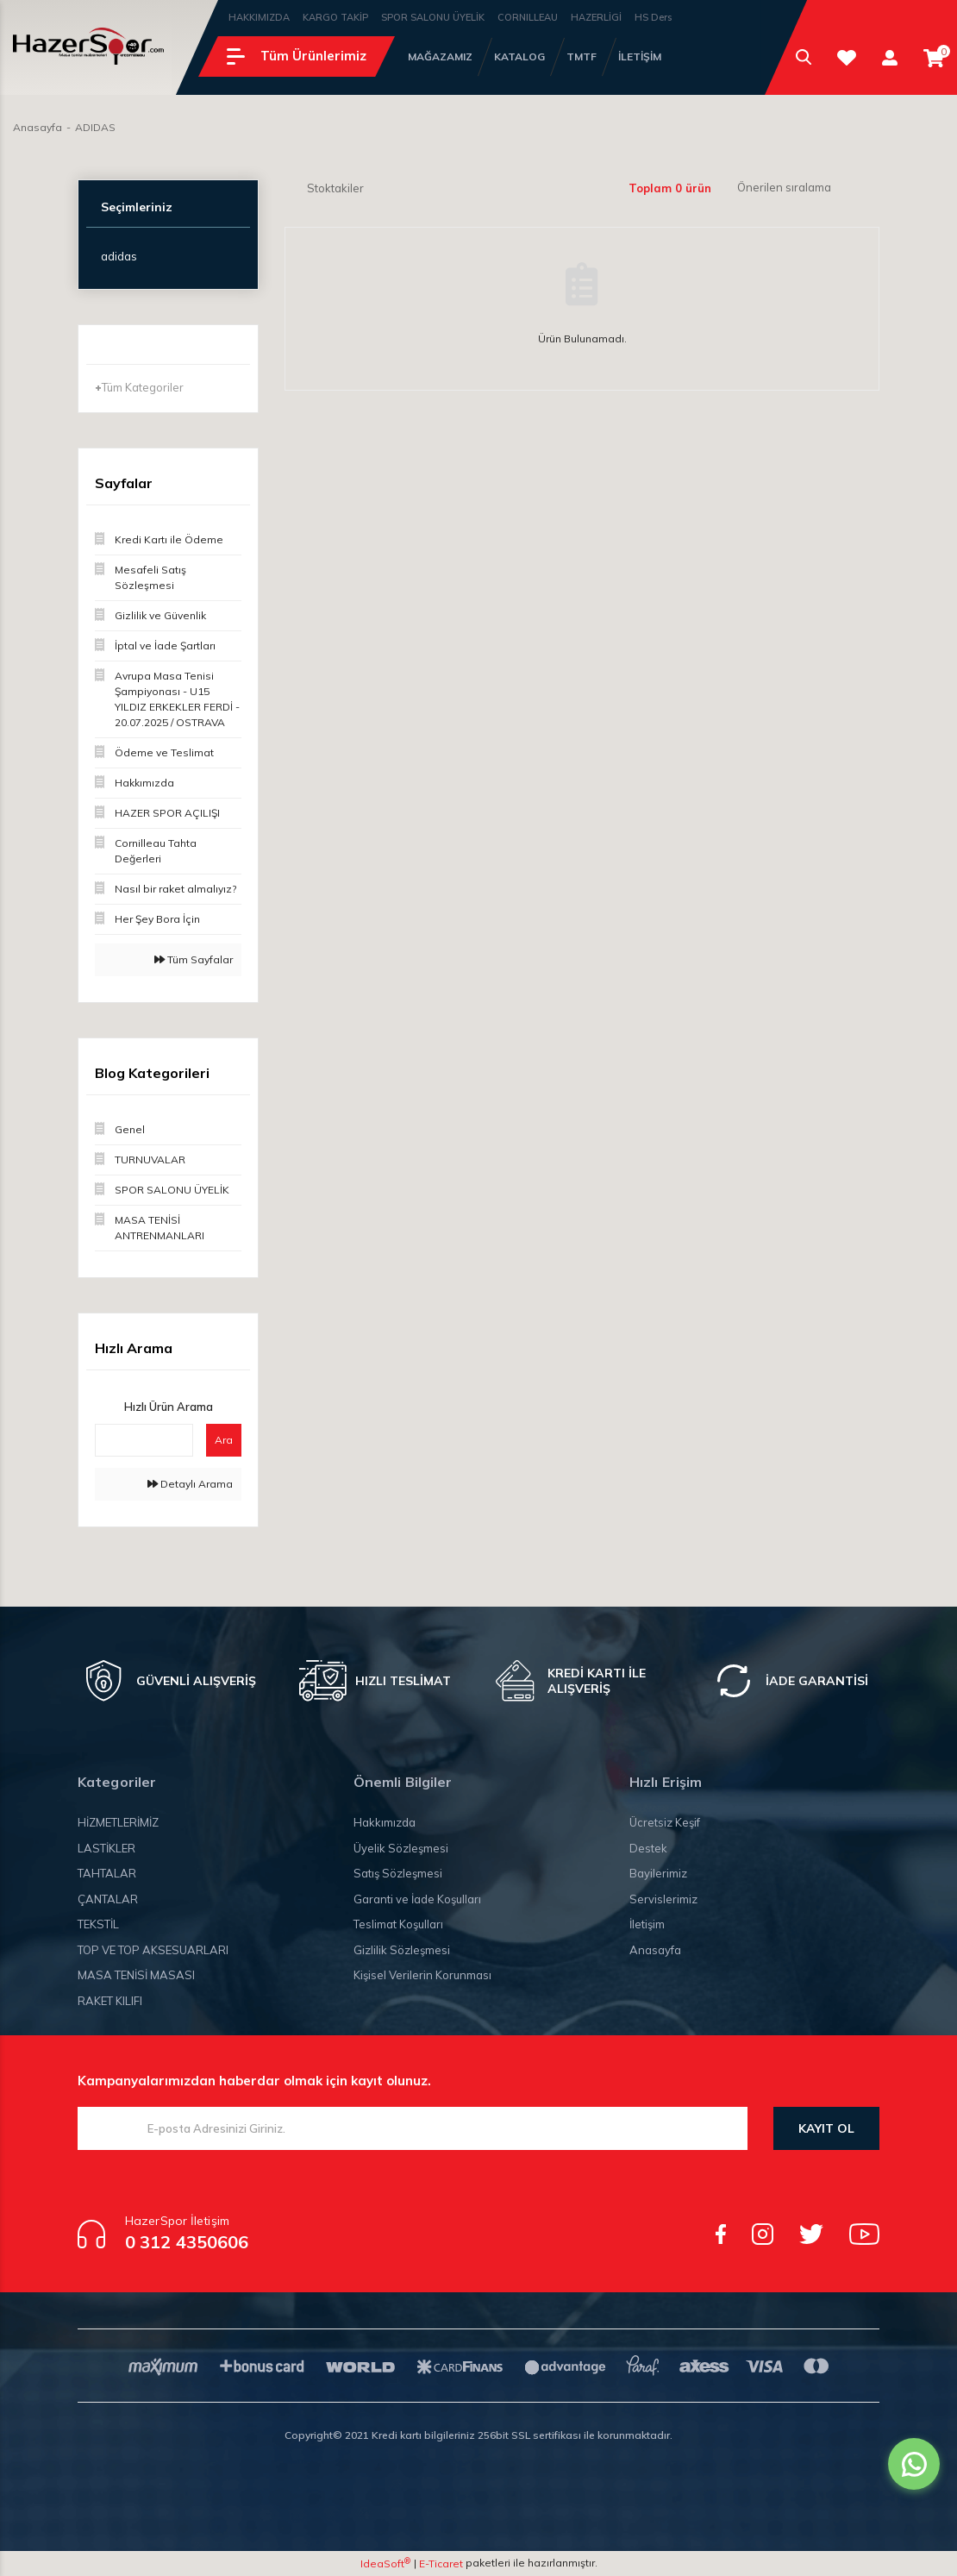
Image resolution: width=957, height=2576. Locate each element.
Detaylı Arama (190, 1483)
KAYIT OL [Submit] (826, 2128)
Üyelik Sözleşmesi (400, 1848)
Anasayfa (655, 1950)
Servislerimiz (663, 1899)
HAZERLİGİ (596, 17)
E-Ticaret (441, 2563)
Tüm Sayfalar (193, 959)
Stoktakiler (335, 188)
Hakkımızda (384, 1822)
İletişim (647, 1924)
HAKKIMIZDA (259, 17)
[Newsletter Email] (412, 2128)
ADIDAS (95, 127)
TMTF (581, 56)
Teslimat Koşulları (398, 1924)
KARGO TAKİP (335, 17)
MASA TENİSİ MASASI (136, 1975)
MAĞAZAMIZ (440, 56)
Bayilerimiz (658, 1873)
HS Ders (653, 17)
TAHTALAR (107, 1873)
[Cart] (933, 58)
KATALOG (519, 56)
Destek (648, 1848)
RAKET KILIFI (110, 2001)
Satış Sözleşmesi (397, 1873)
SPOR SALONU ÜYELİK (433, 17)
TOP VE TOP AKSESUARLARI (153, 1950)
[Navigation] (296, 56)
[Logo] (88, 46)
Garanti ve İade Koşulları (417, 1899)
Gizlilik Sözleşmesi (401, 1950)
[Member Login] (890, 57)
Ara (224, 1439)
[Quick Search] (144, 1440)
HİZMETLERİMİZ (118, 1822)
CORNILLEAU (527, 17)
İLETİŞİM (639, 56)
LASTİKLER (106, 1848)
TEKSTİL (98, 1924)
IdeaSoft (385, 2563)
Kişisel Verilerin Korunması (422, 1975)
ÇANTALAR (108, 1899)
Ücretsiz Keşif (664, 1822)
